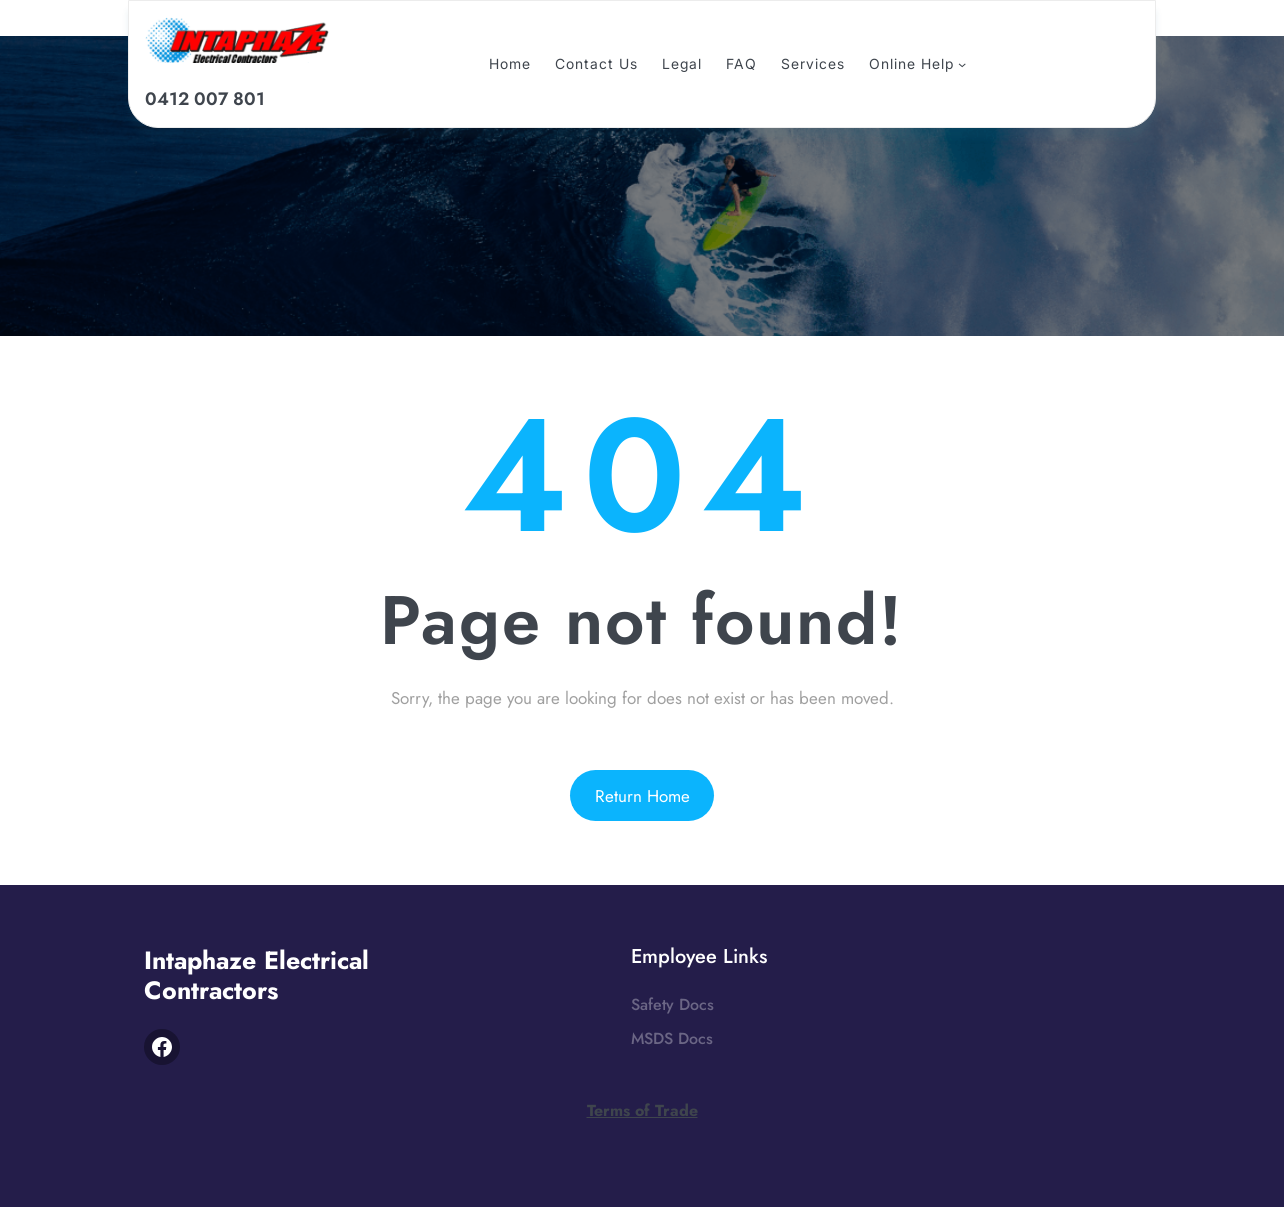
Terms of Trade (642, 1110)
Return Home (642, 796)
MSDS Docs (672, 1038)
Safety (652, 1004)
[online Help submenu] (962, 64)
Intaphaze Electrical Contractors (256, 975)
